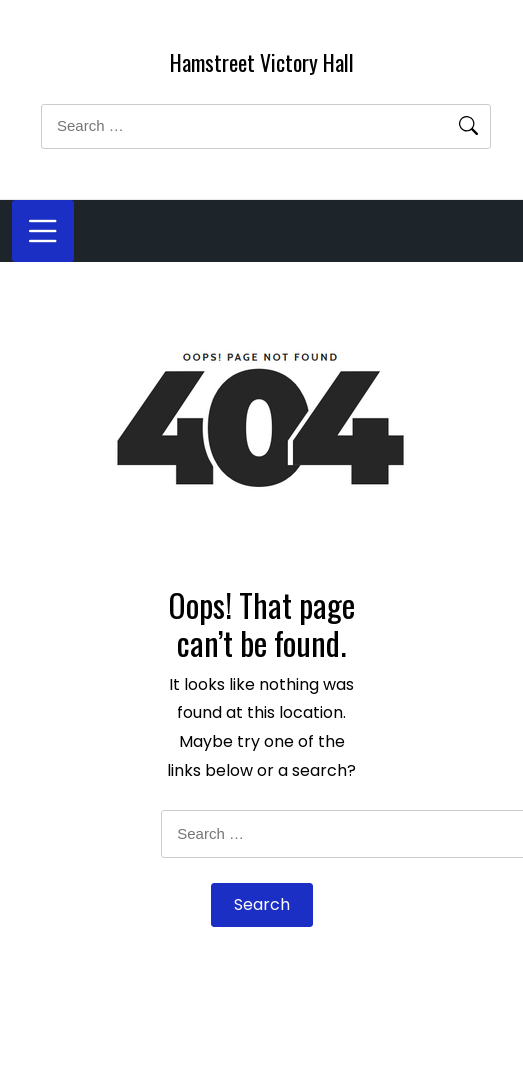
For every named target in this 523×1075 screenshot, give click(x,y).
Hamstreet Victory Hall (262, 62)
